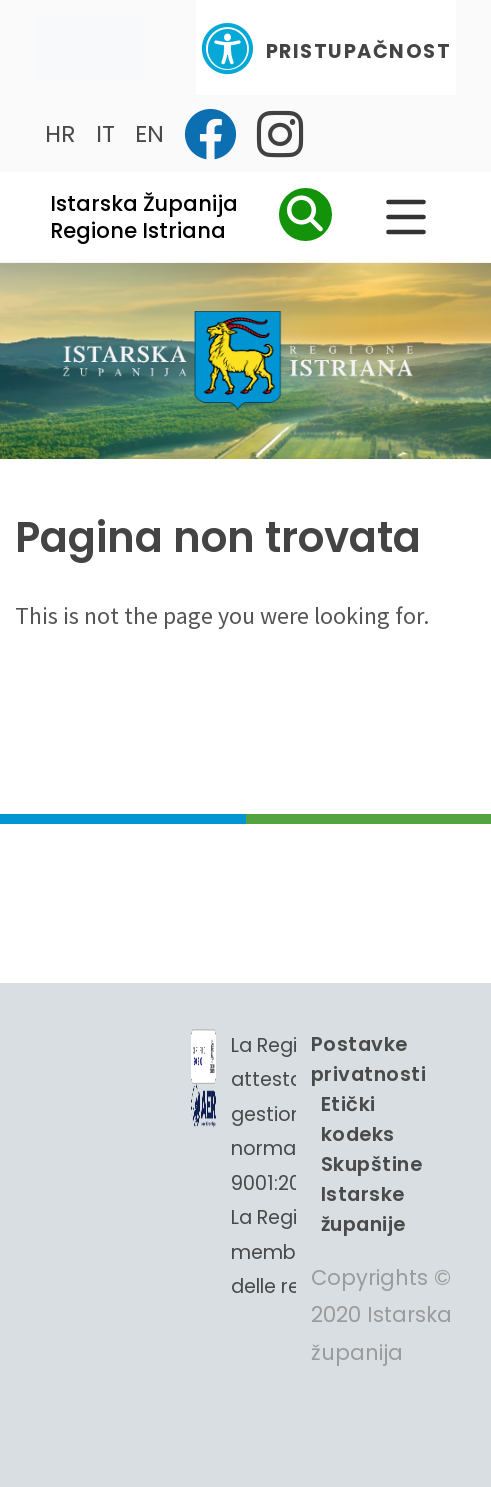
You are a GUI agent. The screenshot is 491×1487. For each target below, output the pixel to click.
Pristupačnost (326, 48)
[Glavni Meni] (406, 217)
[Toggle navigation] (89, 47)
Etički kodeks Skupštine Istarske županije (371, 1164)
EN (149, 133)
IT (105, 133)
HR (60, 133)
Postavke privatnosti (368, 1059)
